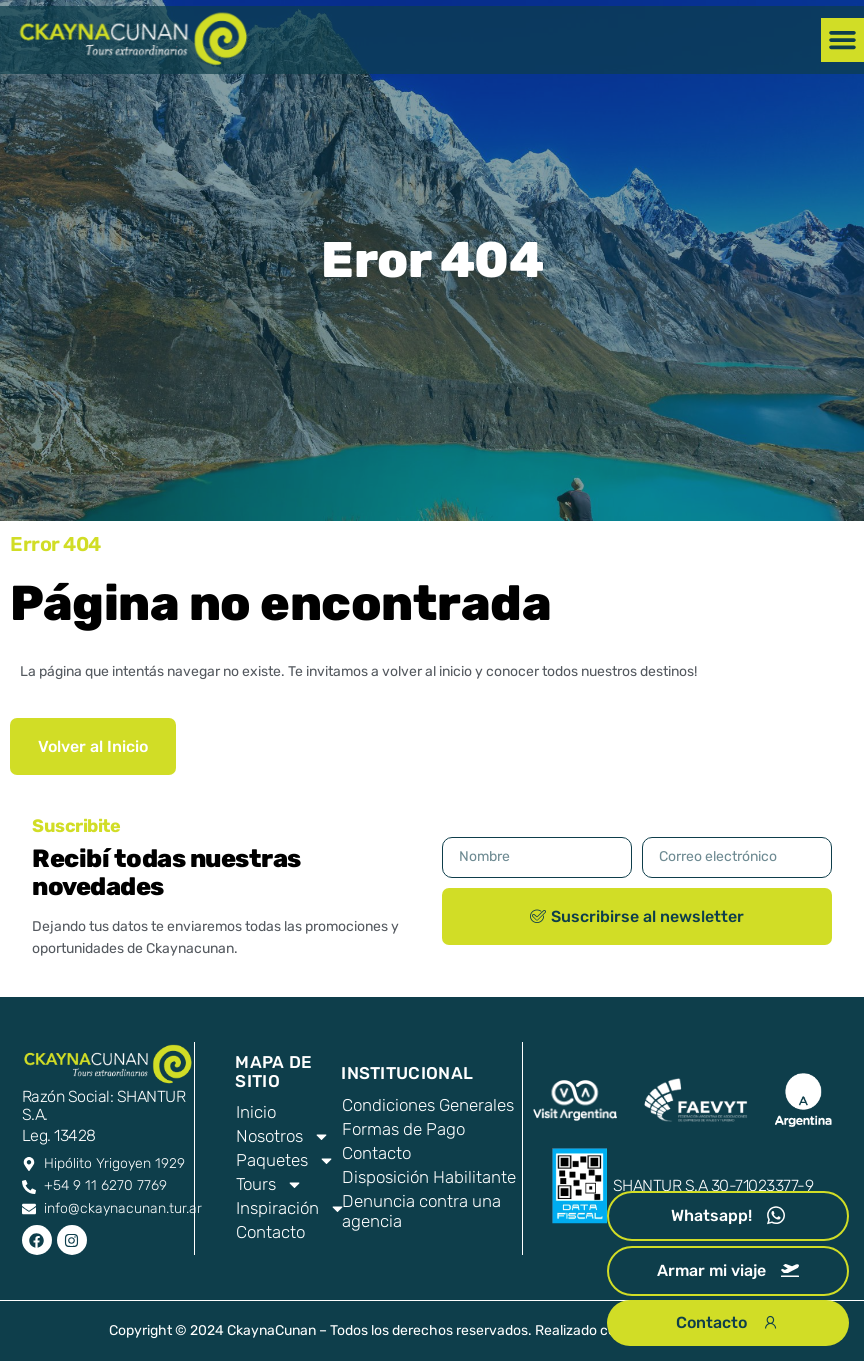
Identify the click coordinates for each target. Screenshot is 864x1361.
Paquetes (279, 1160)
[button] (843, 40)
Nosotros (279, 1136)
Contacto (376, 1153)
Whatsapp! (728, 1215)
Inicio (256, 1112)
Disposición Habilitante (429, 1177)
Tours (269, 1184)
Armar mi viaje (728, 1270)
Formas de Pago (403, 1129)
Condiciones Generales (428, 1105)
